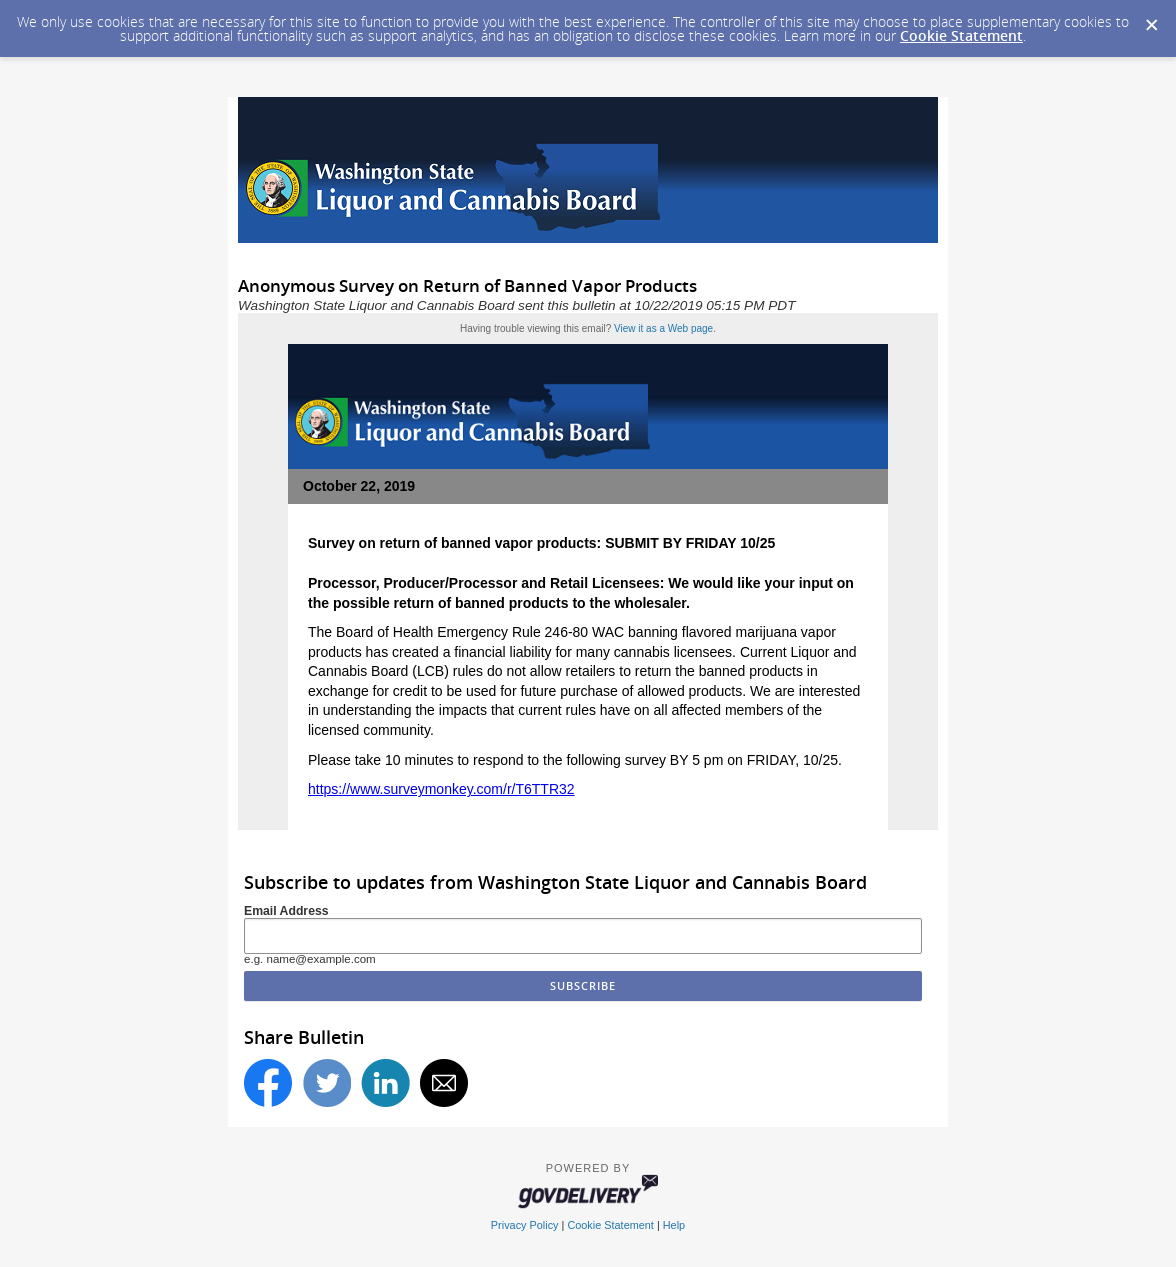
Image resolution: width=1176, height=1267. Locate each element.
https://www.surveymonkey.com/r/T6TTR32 (441, 789)
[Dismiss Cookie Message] (1151, 19)
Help (674, 1225)
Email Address (286, 911)
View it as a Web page (663, 328)
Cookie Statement (961, 35)
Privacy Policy (525, 1225)
